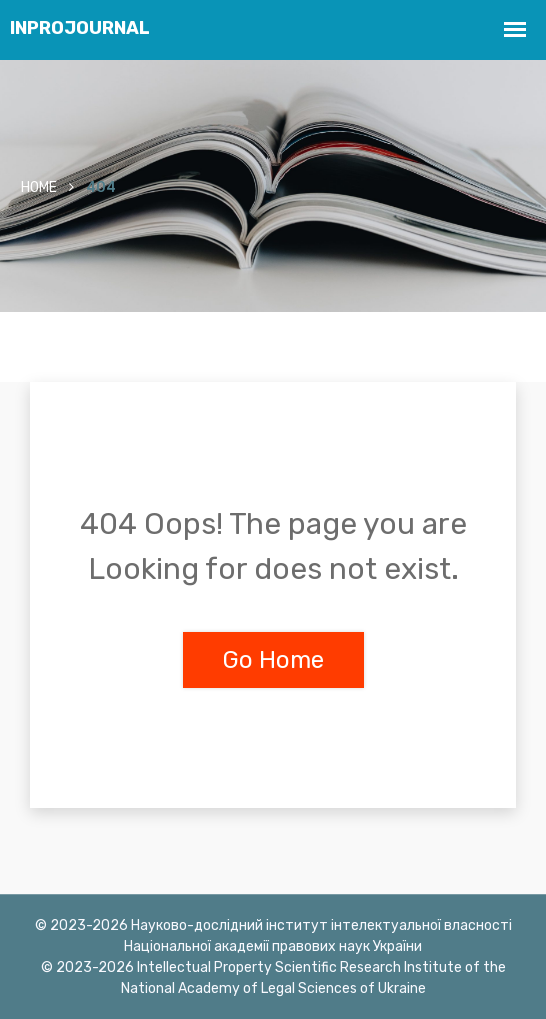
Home (39, 187)
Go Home (273, 660)
